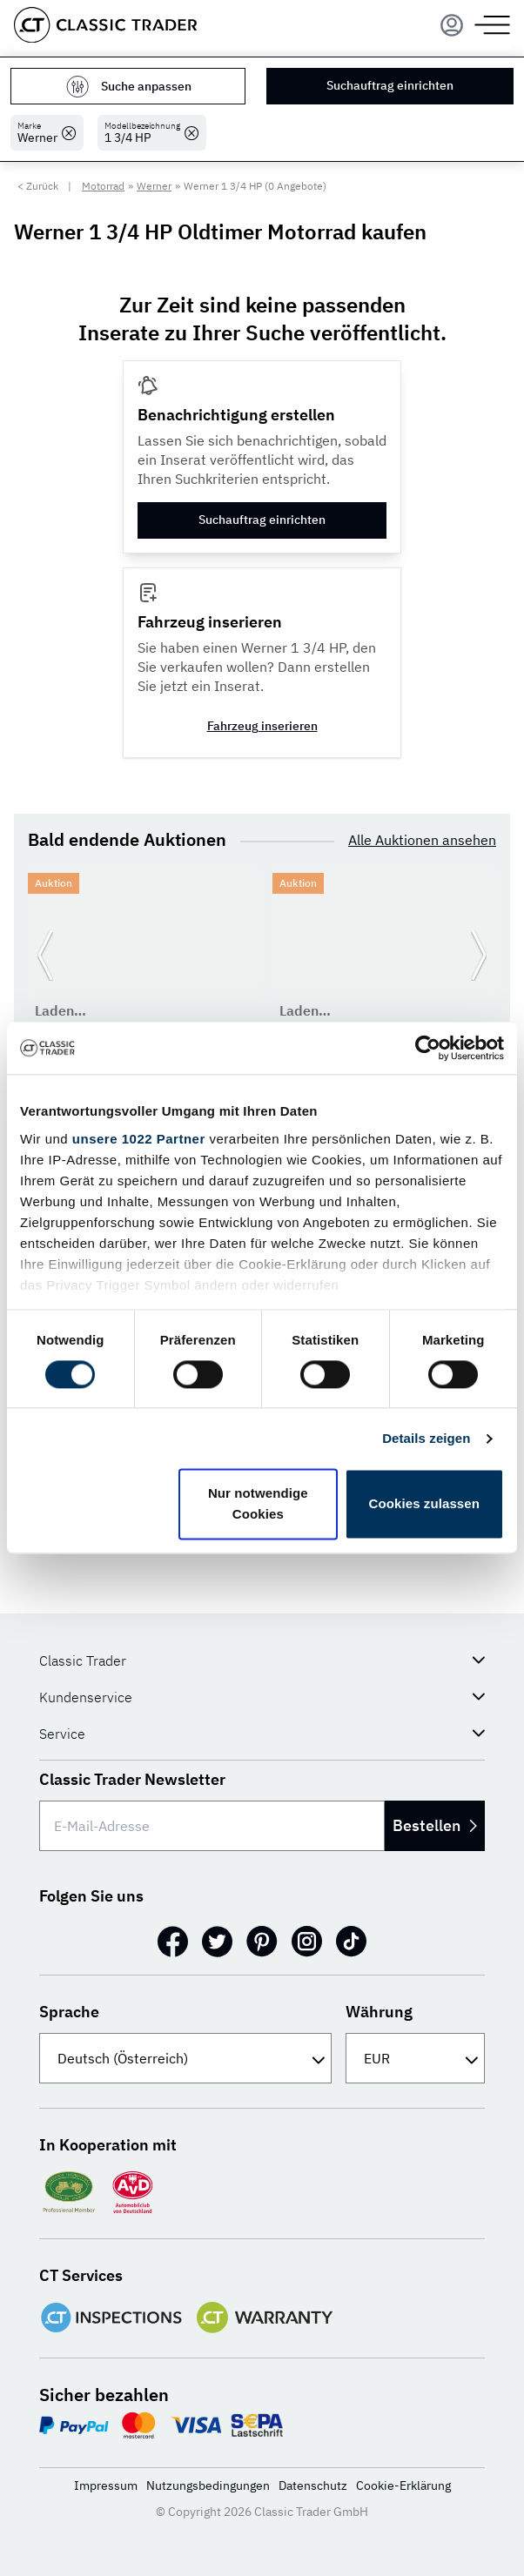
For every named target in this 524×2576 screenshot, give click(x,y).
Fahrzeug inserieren (262, 726)
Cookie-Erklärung (403, 2485)
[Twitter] (217, 1941)
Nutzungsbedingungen (208, 2485)
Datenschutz (313, 2485)
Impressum (106, 2485)
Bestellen (435, 1825)
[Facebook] (173, 1941)
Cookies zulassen (424, 1504)
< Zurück (37, 185)
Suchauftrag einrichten (389, 85)
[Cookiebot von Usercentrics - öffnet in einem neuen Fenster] (428, 1048)
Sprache (69, 2012)
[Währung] (415, 2058)
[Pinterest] (262, 1941)
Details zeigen (426, 1438)
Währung (379, 2012)
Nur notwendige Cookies (258, 1504)
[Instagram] (307, 1941)
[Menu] (451, 25)
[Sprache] (185, 2058)
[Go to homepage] (105, 25)
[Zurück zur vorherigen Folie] (45, 955)
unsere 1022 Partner (138, 1138)
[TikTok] (351, 1941)
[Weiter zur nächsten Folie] (478, 955)
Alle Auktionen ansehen (422, 840)
